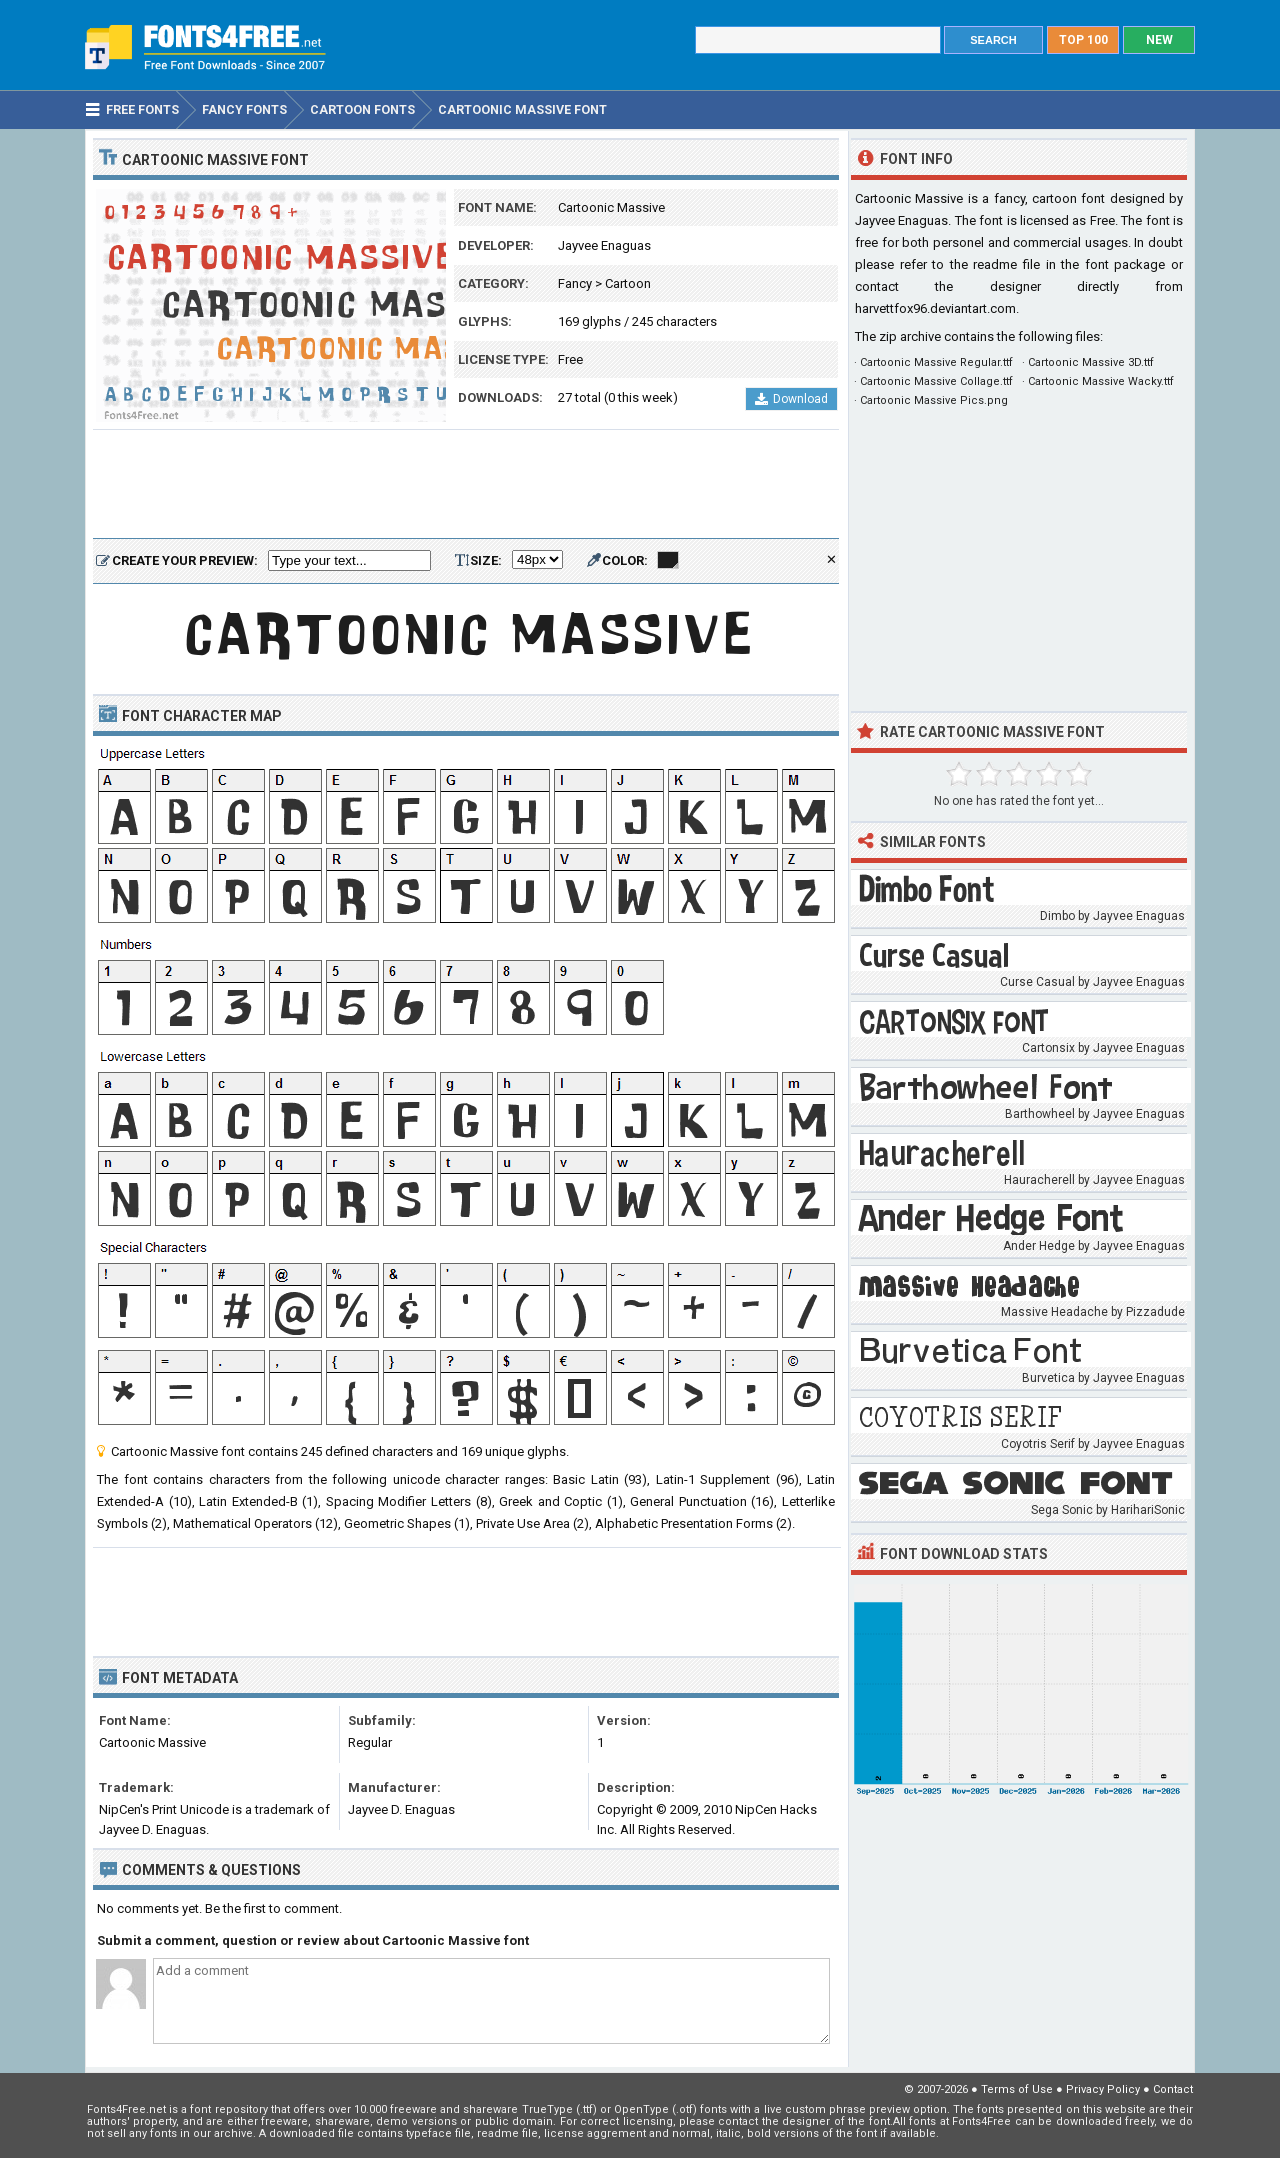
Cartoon (628, 283)
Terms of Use (1017, 2089)
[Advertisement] (466, 485)
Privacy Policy (1103, 2089)
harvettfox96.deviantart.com (935, 308)
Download (791, 399)
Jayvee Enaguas (604, 245)
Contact (1173, 2089)
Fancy (575, 283)
